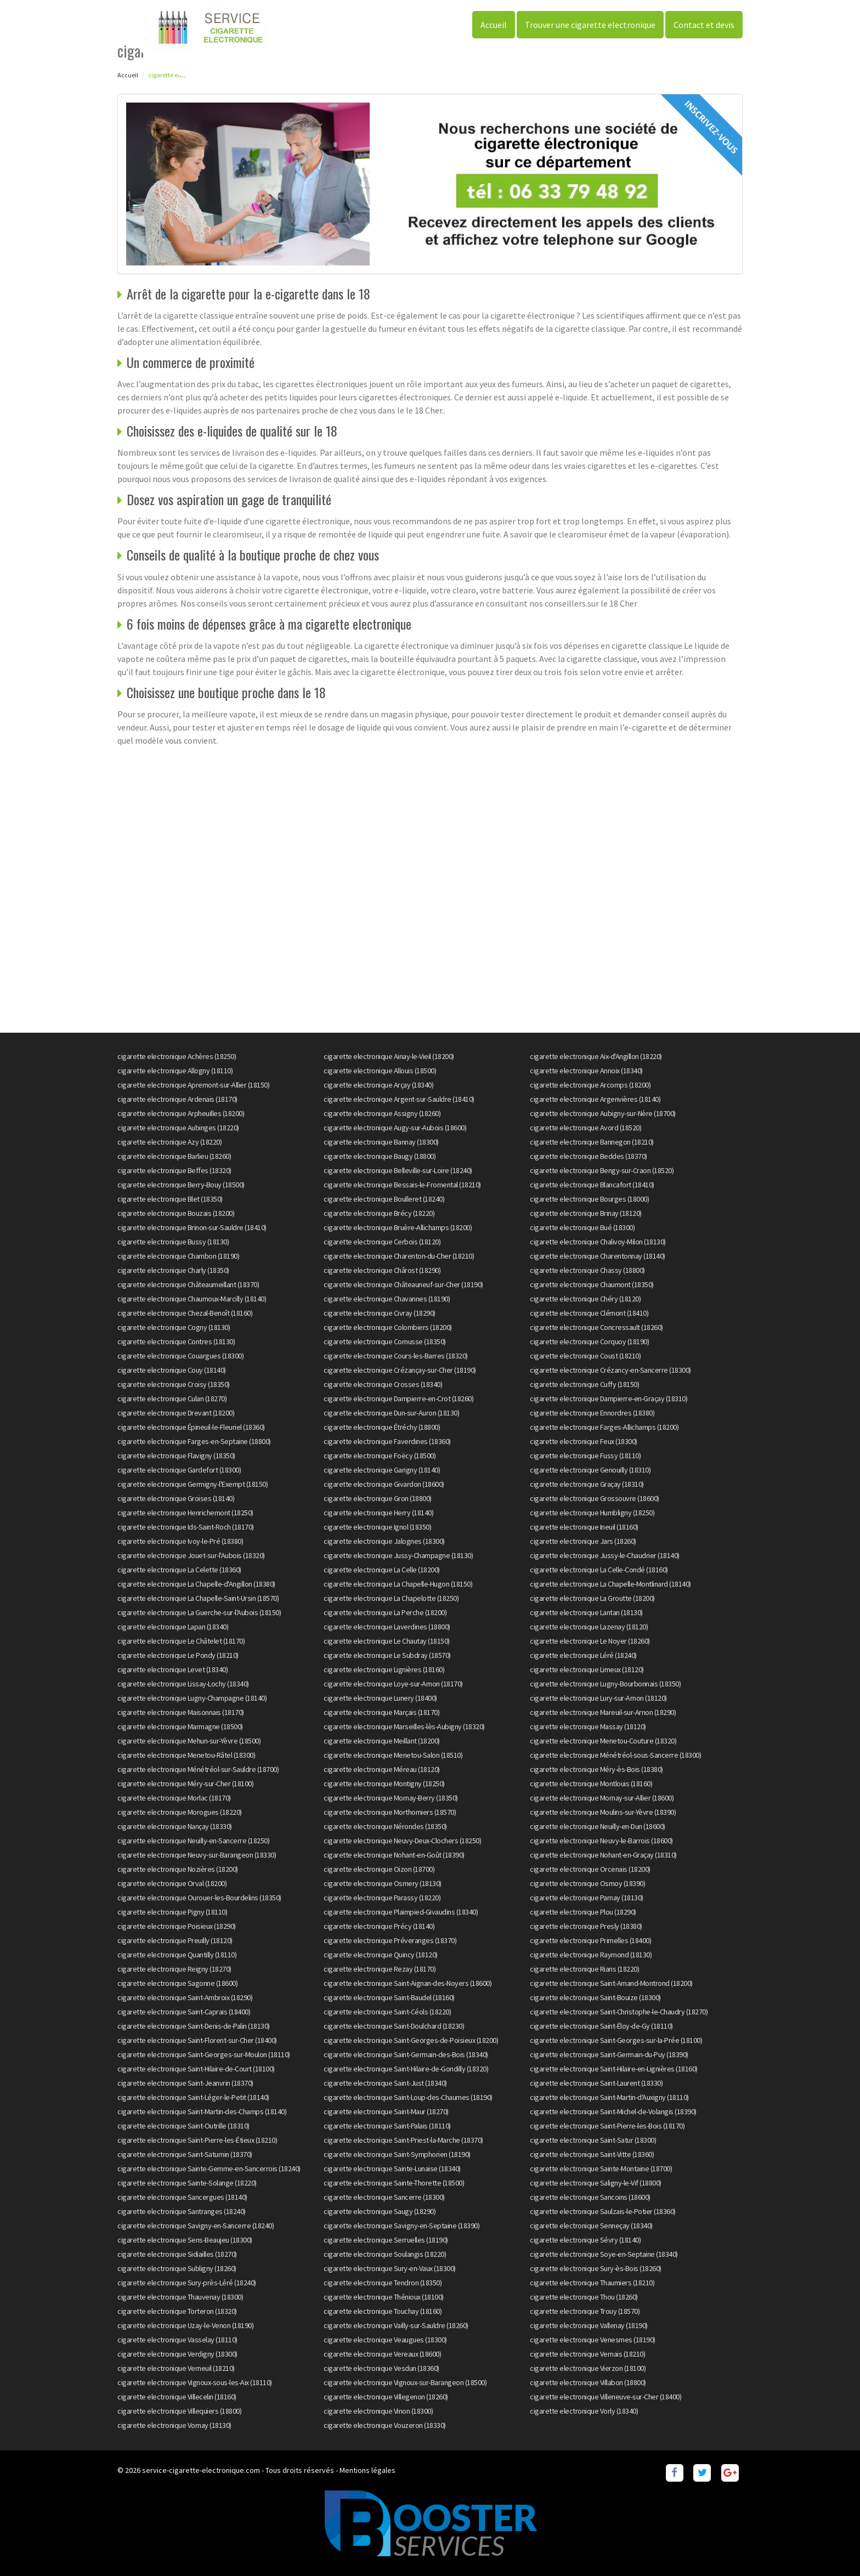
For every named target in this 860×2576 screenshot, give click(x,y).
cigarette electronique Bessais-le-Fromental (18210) (402, 1185)
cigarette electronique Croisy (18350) (173, 1384)
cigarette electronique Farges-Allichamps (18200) (604, 1427)
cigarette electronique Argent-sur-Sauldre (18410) (399, 1099)
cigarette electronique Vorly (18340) (584, 2411)
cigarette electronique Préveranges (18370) (390, 1940)
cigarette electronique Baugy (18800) (379, 1156)
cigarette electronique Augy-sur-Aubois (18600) (395, 1128)
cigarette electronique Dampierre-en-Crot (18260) (398, 1398)
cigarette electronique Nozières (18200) (177, 1869)
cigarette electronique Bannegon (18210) (592, 1142)
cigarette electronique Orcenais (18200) (590, 1869)
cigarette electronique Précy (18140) (379, 1926)
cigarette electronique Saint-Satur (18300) (593, 2140)
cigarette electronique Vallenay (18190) (589, 2325)
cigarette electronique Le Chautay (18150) (387, 1641)
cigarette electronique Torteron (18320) (177, 2311)
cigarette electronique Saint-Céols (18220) (387, 2012)
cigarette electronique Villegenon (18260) (386, 2397)
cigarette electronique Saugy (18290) (379, 2211)
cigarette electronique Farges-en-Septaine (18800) (194, 1441)
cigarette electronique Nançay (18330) (174, 1826)
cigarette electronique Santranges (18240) (181, 2211)
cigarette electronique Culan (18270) (172, 1398)
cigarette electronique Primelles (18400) (590, 1940)
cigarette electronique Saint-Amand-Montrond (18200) (611, 1983)
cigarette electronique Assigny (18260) (382, 1113)
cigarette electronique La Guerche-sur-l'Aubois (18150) (199, 1612)
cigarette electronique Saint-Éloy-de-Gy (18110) (601, 2026)
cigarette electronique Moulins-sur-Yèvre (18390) (603, 1812)
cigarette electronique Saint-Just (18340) (385, 2083)
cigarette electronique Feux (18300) (583, 1441)
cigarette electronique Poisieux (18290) (176, 1926)
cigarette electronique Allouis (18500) (380, 1070)
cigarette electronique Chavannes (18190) (387, 1299)
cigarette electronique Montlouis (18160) (591, 1783)
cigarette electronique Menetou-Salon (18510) (393, 1755)
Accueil (493, 24)
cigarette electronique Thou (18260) (584, 2297)
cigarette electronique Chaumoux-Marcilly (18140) (191, 1299)
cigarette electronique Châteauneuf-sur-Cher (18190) (403, 1284)
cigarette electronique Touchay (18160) (383, 2311)
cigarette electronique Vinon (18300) (378, 2411)
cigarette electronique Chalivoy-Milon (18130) (598, 1242)
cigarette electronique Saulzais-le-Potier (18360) (603, 2211)
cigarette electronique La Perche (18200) (385, 1612)
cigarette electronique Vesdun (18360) (381, 2368)
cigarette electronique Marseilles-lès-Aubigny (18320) (404, 1726)
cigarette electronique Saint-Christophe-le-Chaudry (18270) (619, 2012)
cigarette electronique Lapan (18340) (172, 1627)
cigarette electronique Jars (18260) (583, 1541)
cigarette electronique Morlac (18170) (174, 1798)
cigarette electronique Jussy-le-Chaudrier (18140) (605, 1555)
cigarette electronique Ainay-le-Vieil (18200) (389, 1056)
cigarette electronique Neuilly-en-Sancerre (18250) (193, 1840)
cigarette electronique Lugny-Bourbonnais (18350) (605, 1684)
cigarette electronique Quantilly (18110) (176, 1955)
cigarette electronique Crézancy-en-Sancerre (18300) (610, 1370)
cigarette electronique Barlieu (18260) (174, 1156)
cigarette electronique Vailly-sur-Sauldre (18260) (396, 2325)
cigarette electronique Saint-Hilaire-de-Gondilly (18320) (406, 2069)
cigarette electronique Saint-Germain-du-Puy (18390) (609, 2054)
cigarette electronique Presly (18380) (586, 1926)
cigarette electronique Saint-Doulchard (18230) (394, 2026)
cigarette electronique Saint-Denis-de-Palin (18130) (193, 2026)
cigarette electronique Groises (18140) (175, 1498)
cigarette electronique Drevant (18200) (175, 1413)
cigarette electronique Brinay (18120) (586, 1213)
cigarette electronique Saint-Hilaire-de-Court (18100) (196, 2069)
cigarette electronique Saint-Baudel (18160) (389, 1997)
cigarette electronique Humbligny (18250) (592, 1513)
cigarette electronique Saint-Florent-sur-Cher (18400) (197, 2040)
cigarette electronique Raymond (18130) (591, 1955)
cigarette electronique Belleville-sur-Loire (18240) (398, 1170)
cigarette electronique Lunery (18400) (380, 1698)
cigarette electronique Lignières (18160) (384, 1669)
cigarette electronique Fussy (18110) (585, 1455)
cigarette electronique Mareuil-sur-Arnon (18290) (603, 1712)
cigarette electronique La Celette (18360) (179, 1570)
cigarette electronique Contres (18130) (176, 1341)
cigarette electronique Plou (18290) (583, 1912)
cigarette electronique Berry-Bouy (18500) (181, 1185)
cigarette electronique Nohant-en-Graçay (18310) (603, 1855)
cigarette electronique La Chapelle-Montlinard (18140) (610, 1584)
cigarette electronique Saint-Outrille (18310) (183, 2126)
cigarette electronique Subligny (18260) (176, 2268)
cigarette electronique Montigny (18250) (384, 1783)
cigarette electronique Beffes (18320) (174, 1170)
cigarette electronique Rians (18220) (584, 1969)
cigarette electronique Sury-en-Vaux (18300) (390, 2268)
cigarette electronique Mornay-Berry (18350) (391, 1798)
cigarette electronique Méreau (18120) (382, 1769)
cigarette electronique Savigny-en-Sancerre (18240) (195, 2225)
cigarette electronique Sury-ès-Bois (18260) (595, 2268)
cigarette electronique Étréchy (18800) (382, 1427)
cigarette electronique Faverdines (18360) (387, 1441)
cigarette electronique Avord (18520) (585, 1128)
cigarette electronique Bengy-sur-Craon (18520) (602, 1170)
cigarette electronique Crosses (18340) (383, 1384)
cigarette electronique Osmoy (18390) (587, 1883)
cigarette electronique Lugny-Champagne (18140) (192, 1698)
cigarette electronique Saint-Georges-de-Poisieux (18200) (411, 2040)
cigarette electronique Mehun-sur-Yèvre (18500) (189, 1741)
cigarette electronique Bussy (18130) (173, 1242)
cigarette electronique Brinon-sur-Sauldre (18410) (192, 1227)
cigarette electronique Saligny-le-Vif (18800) (595, 2183)
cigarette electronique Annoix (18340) (586, 1070)
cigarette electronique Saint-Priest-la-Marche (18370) (403, 2140)
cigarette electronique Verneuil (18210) (176, 2368)
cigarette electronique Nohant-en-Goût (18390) (394, 1855)
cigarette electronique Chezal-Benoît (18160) (184, 1313)
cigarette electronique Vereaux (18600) (382, 2354)
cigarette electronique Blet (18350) (170, 1199)
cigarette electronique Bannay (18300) (381, 1142)
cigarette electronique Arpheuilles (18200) (180, 1113)
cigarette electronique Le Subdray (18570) (387, 1655)
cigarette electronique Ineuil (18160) (584, 1527)
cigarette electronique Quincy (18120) (381, 1955)
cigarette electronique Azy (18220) (169, 1142)
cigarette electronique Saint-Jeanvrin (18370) (185, 2083)
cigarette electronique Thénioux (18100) (384, 2297)
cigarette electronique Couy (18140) (171, 1370)
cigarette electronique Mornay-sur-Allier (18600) (602, 1798)
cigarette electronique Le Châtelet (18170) (181, 1641)
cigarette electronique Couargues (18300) (180, 1356)
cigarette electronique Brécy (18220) (379, 1213)
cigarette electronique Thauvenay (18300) (180, 2297)
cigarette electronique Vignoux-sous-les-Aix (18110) (194, 2382)
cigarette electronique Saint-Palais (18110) (387, 2126)
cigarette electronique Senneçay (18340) (591, 2225)
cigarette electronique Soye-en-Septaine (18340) (604, 2254)
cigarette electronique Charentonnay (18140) (597, 1256)
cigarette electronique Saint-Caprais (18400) (183, 2012)
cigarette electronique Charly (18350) (173, 1270)
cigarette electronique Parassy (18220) (382, 1898)
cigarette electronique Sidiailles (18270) (177, 2254)
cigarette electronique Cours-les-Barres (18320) (396, 1356)
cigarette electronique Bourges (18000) (589, 1199)
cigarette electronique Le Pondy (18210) (178, 1655)
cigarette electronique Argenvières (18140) (595, 1099)
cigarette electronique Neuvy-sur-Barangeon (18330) (196, 1855)
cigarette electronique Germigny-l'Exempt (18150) (192, 1484)
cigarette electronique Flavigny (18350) (176, 1455)
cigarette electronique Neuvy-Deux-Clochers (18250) (402, 1840)
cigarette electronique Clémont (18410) (589, 1313)
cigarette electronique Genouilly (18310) (590, 1470)
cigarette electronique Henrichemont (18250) (185, 1513)
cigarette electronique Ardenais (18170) (177, 1099)
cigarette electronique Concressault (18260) (596, 1327)
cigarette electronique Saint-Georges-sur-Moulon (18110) (203, 2054)
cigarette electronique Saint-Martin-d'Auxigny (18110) (609, 2097)
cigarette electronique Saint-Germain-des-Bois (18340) (406, 2054)
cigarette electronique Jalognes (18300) (384, 1541)
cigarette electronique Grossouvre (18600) (594, 1498)
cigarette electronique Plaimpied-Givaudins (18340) (401, 1912)
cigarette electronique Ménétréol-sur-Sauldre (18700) (198, 1769)
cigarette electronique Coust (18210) (585, 1356)
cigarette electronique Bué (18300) (582, 1227)
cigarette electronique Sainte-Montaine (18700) (601, 2168)
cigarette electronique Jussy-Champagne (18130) (398, 1555)
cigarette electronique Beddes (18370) (588, 1156)
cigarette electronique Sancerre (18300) (384, 2197)
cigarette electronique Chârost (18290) (382, 1270)
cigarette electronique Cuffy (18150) (584, 1384)
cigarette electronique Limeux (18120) (587, 1669)
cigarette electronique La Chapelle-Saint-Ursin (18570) (198, 1598)
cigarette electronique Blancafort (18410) (592, 1185)
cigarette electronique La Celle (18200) (382, 1570)
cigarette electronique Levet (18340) (172, 1669)
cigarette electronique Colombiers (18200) (388, 1327)
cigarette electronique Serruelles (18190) (386, 2240)
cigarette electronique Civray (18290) (379, 1313)
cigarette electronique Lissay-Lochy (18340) (183, 1684)
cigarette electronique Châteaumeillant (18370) (188, 1284)
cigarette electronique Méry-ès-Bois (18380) (596, 1769)
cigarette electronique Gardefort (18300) (179, 1470)
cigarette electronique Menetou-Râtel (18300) (186, 1755)
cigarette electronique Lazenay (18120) (589, 1627)
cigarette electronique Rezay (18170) (379, 1969)
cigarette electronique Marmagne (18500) (180, 1726)
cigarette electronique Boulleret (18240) (384, 1199)
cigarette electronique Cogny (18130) (173, 1327)
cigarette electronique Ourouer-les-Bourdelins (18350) (199, 1898)
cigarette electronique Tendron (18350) (383, 2283)
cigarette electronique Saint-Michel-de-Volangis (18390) (613, 2111)
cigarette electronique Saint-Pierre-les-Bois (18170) (607, 2126)
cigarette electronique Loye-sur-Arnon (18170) (393, 1684)
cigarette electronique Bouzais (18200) (175, 1213)
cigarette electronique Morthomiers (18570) (390, 1812)
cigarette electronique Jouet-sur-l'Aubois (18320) (191, 1555)
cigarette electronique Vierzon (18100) (588, 2368)
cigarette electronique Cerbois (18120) (382, 1242)
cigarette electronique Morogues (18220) (179, 1812)
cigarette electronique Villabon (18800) (588, 2382)
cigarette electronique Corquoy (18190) (589, 1341)
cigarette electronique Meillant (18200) (382, 1741)
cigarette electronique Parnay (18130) (586, 1898)
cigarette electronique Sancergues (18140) (182, 2197)
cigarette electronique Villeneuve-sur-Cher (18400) (605, 2397)
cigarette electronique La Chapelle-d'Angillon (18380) (196, 1584)
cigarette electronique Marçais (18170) (381, 1712)
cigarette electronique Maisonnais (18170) (180, 1712)
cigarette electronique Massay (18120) (588, 1726)
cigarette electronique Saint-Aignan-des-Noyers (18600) (407, 1983)
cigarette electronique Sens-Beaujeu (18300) (184, 2240)
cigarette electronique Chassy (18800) (587, 1270)
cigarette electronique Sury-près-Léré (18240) (186, 2283)
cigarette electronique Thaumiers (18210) (592, 2283)
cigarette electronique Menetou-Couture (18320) (603, 1741)
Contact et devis (704, 24)
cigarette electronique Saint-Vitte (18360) (592, 2154)
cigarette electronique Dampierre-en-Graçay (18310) (608, 1398)
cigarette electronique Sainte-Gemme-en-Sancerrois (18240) (209, 2168)
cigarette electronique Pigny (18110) (172, 1912)
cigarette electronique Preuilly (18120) (175, 1940)
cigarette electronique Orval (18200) (172, 1883)
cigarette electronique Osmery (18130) (383, 1883)
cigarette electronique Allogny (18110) (175, 1070)
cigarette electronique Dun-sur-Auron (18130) (391, 1413)
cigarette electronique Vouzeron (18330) (385, 2425)
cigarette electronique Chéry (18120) (585, 1299)
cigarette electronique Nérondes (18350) (385, 1826)
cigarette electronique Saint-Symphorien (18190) (397, 2154)
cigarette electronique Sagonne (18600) (177, 1983)
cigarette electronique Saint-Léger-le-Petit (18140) (193, 2097)
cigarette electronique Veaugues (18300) (385, 2340)
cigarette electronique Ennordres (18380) (592, 1413)
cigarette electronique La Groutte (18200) (592, 1598)
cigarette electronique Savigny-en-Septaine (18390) (401, 2225)
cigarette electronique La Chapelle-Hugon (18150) (398, 1584)
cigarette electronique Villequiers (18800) (179, 2411)
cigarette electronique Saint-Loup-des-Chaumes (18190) (408, 2097)
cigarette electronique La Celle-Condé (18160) (599, 1570)
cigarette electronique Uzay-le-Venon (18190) (185, 2325)
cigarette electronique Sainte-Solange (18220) (187, 2183)
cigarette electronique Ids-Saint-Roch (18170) (185, 1527)
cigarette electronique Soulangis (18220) (385, 2254)
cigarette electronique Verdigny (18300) (177, 2354)
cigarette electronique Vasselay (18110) (177, 2340)
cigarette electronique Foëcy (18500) (379, 1455)
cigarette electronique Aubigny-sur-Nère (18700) (603, 1113)
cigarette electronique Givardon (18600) (384, 1484)
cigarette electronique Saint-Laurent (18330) (596, 2083)
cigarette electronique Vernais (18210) (587, 2354)
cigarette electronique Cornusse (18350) (385, 1341)
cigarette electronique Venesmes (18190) (592, 2340)
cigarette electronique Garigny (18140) (382, 1470)
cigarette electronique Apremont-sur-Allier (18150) (193, 1085)
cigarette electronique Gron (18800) (378, 1498)
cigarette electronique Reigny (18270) (174, 1969)
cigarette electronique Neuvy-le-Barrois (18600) (601, 1840)
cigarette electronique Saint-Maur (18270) (386, 2111)
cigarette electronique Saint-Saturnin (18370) (184, 2154)
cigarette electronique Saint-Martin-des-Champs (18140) (201, 2111)
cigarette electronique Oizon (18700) (379, 1869)
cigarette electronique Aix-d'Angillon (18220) (596, 1056)
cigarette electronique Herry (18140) (378, 1513)
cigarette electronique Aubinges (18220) (178, 1128)
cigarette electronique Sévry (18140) (585, 2240)
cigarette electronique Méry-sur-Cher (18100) (185, 1783)
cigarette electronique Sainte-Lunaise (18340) (392, 2168)
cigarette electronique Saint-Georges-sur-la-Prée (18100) (616, 2040)
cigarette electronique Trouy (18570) (585, 2311)
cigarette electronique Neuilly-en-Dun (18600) (597, 1826)
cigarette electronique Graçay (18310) (587, 1484)
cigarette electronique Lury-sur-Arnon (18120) (598, 1698)
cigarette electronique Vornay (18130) (174, 2425)
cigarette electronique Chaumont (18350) (592, 1284)
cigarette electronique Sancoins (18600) (590, 2197)
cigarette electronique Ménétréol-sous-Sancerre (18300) (615, 1755)
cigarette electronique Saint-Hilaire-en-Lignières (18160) (614, 2069)
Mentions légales (367, 2470)
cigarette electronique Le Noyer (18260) (590, 1641)
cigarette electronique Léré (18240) (583, 1655)
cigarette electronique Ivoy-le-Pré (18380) (180, 1541)
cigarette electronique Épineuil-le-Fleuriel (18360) (191, 1427)
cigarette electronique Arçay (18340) (378, 1085)
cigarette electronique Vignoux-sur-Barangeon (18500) (405, 2382)
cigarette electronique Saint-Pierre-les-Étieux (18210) (197, 2140)
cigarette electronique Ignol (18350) (377, 1527)
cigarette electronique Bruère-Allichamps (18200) (398, 1227)
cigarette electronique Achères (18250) (176, 1056)
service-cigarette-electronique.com (201, 2470)
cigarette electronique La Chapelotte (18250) (391, 1598)
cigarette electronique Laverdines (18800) (387, 1627)
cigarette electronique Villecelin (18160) (176, 2397)
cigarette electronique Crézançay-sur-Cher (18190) (400, 1370)
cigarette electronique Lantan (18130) (586, 1612)
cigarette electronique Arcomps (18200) (590, 1085)
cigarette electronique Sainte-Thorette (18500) (394, 2183)
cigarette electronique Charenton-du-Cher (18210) (399, 1256)
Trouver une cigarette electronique (590, 24)
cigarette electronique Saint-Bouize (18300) (595, 1997)
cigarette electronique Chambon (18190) (178, 1256)
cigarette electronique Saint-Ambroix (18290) (184, 1997)
